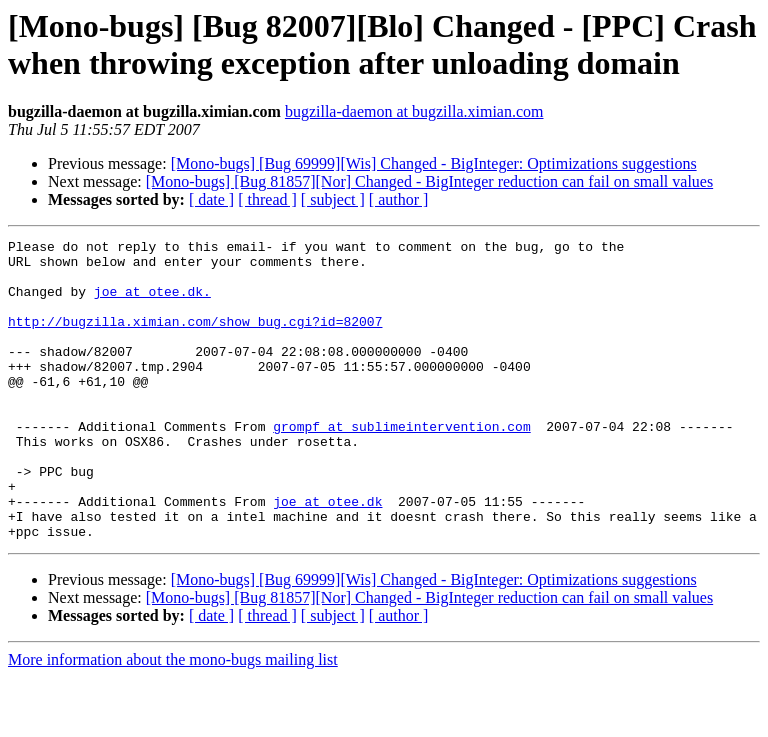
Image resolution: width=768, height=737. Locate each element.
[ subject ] (333, 199)
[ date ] (211, 199)
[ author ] (399, 199)
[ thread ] (267, 199)
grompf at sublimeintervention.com (401, 465)
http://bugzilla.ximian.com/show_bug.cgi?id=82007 (195, 339)
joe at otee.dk (327, 555)
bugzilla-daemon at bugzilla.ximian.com (414, 111)
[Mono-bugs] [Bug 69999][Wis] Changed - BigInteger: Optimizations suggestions (434, 163)
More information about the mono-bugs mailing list (173, 719)
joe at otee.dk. (152, 303)
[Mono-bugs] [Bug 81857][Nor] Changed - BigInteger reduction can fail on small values (429, 181)
